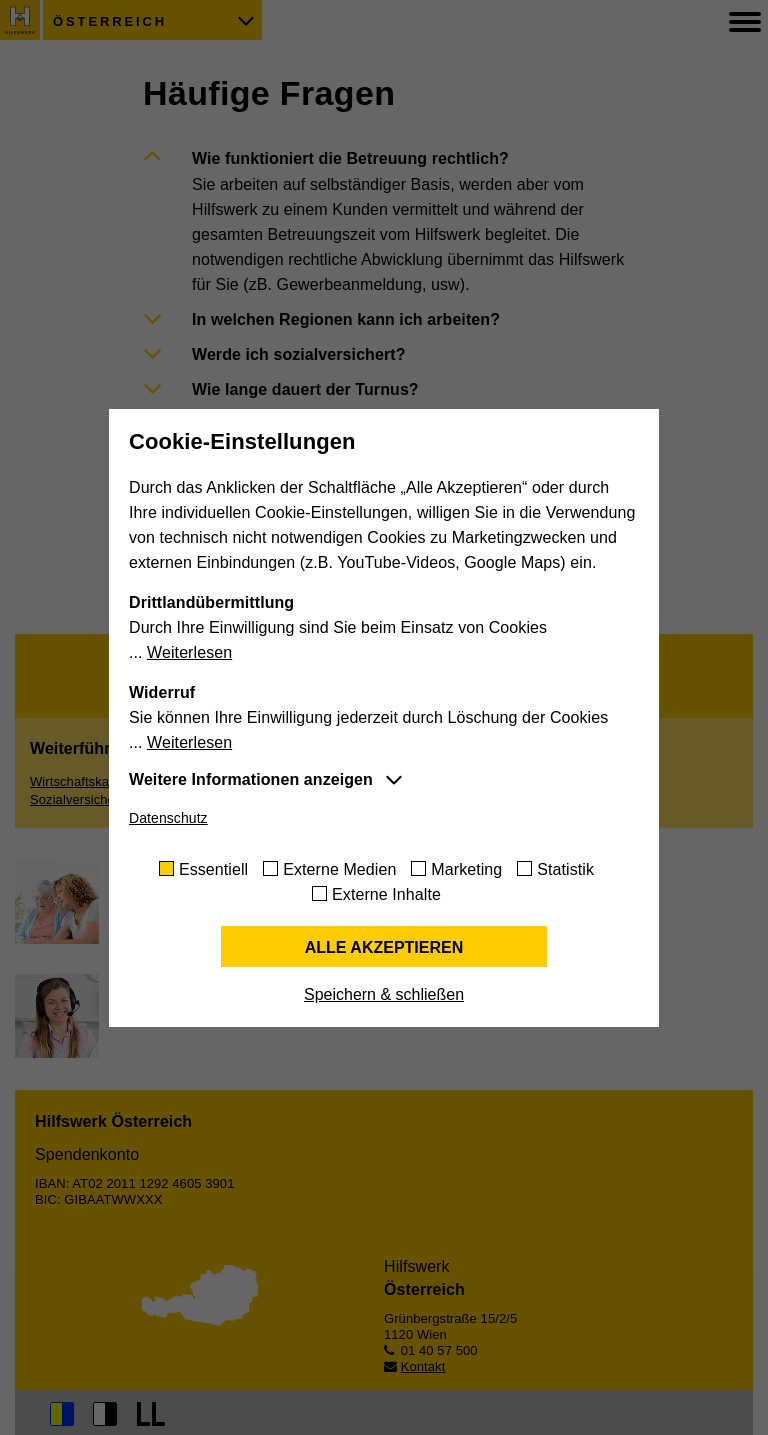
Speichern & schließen (384, 994)
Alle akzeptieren (384, 947)
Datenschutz (168, 818)
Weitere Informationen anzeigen (251, 779)
